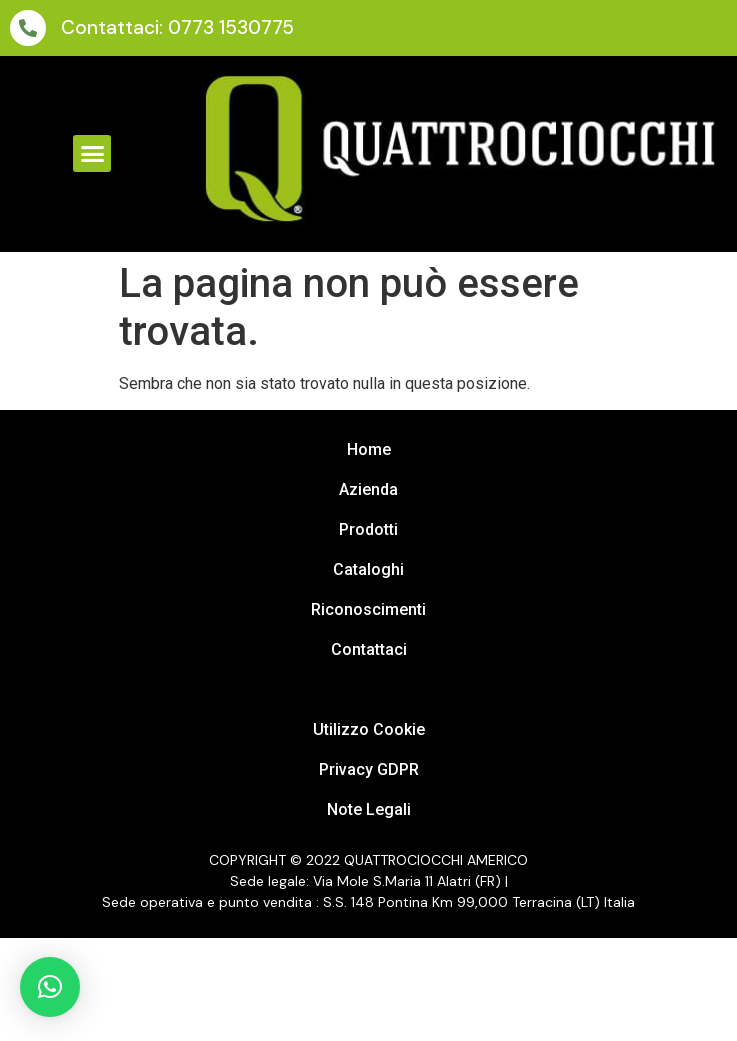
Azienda (368, 489)
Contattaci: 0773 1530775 (177, 27)
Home (369, 449)
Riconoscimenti (368, 609)
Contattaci (369, 649)
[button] (92, 154)
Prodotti (368, 529)
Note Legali (369, 809)
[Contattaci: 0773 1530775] (28, 28)
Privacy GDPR (369, 769)
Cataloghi (368, 569)
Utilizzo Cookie (369, 729)
